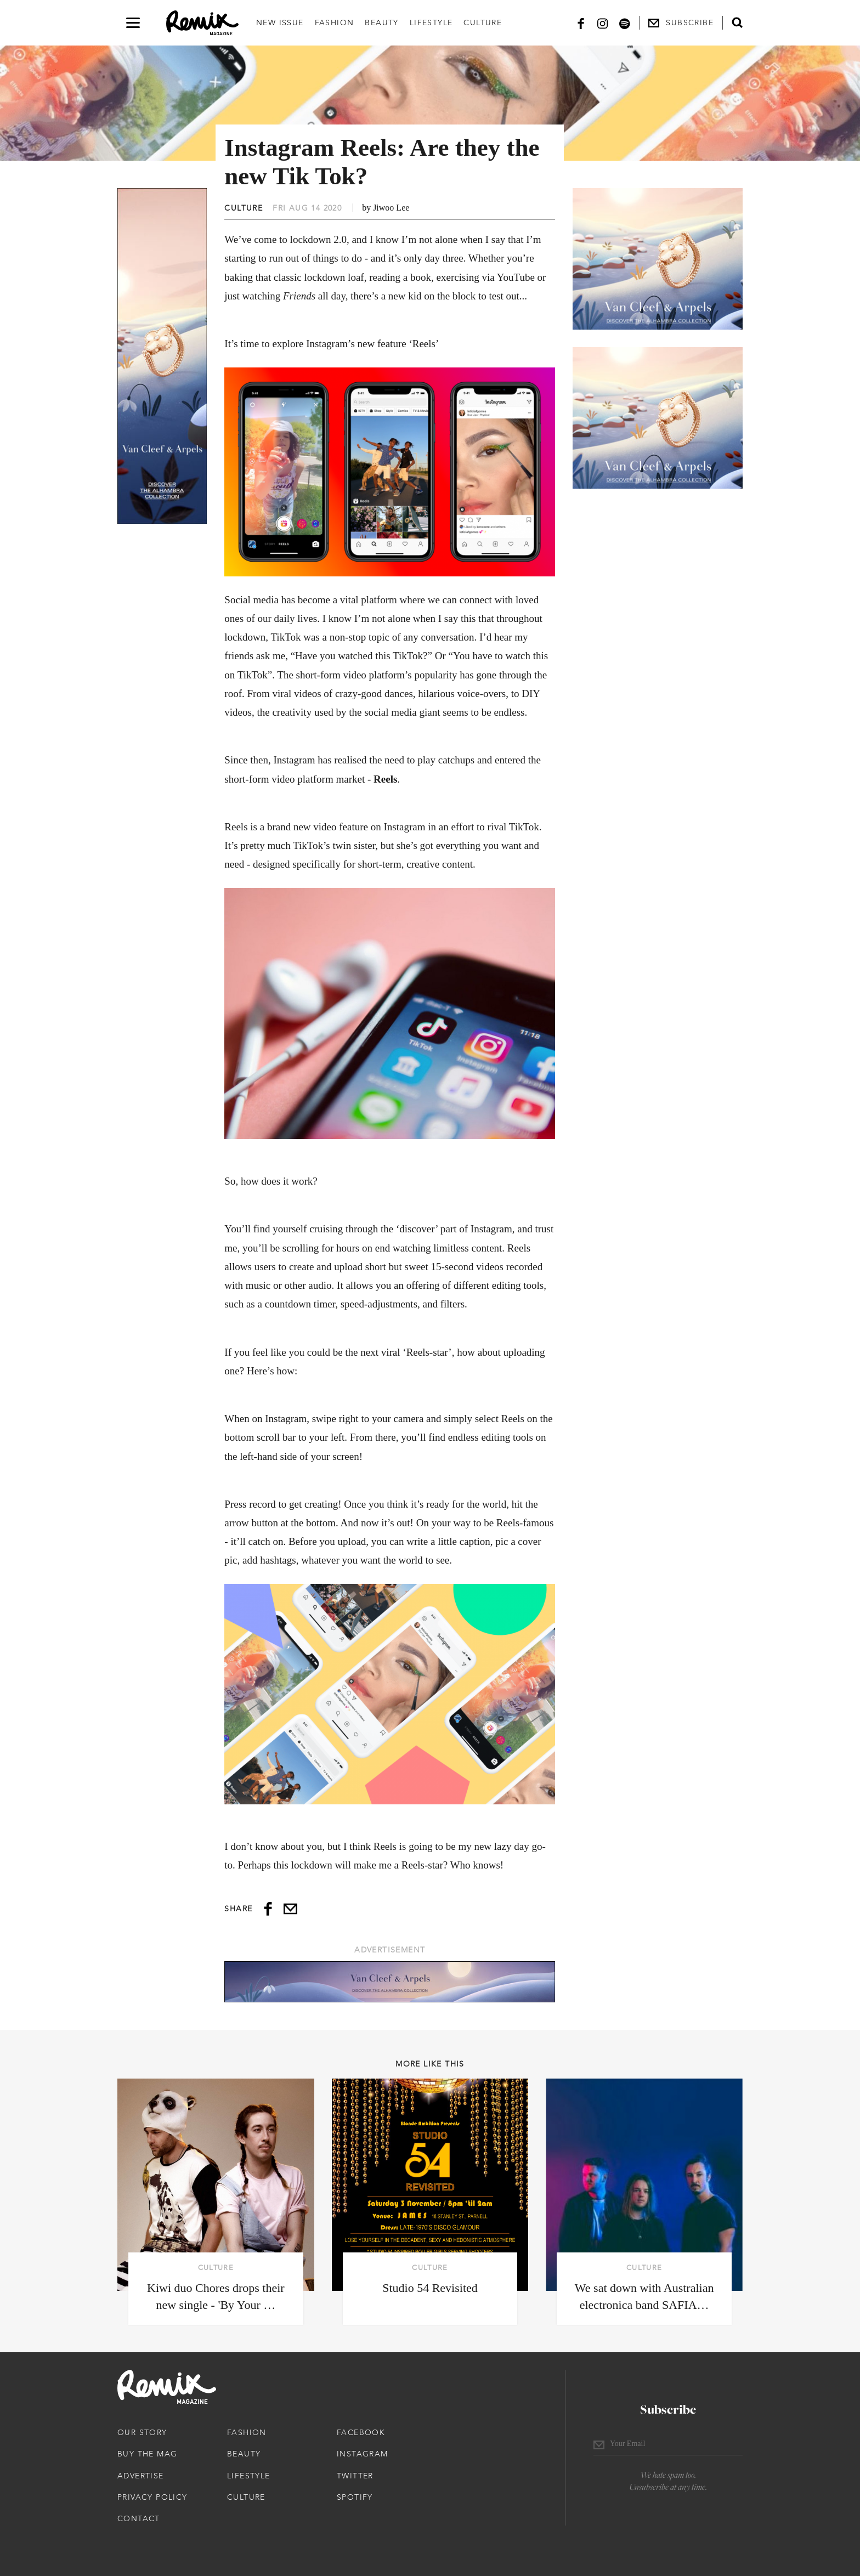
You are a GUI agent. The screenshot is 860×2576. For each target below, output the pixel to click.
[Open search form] (737, 22)
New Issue (280, 22)
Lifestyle (431, 22)
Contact (138, 2518)
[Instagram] (602, 23)
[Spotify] (624, 23)
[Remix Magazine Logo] (202, 23)
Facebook (361, 2432)
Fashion (334, 22)
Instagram (362, 2454)
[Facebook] (580, 23)
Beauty (381, 22)
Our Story (142, 2432)
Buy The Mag (147, 2454)
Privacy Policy (152, 2497)
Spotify (355, 2497)
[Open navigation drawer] (133, 23)
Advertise (140, 2476)
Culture (482, 22)
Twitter (355, 2476)
